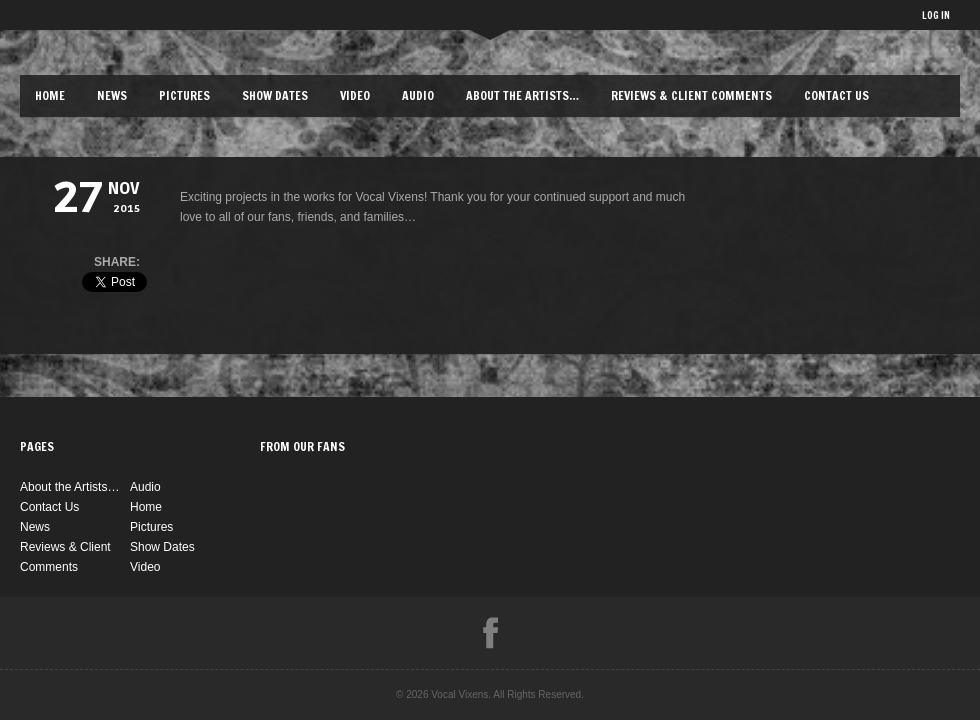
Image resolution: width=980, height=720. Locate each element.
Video (355, 95)
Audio (418, 95)
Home (50, 95)
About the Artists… (522, 95)
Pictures (184, 95)
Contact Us (836, 95)
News (112, 95)
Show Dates (275, 95)
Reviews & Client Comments (691, 95)
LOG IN (936, 15)
